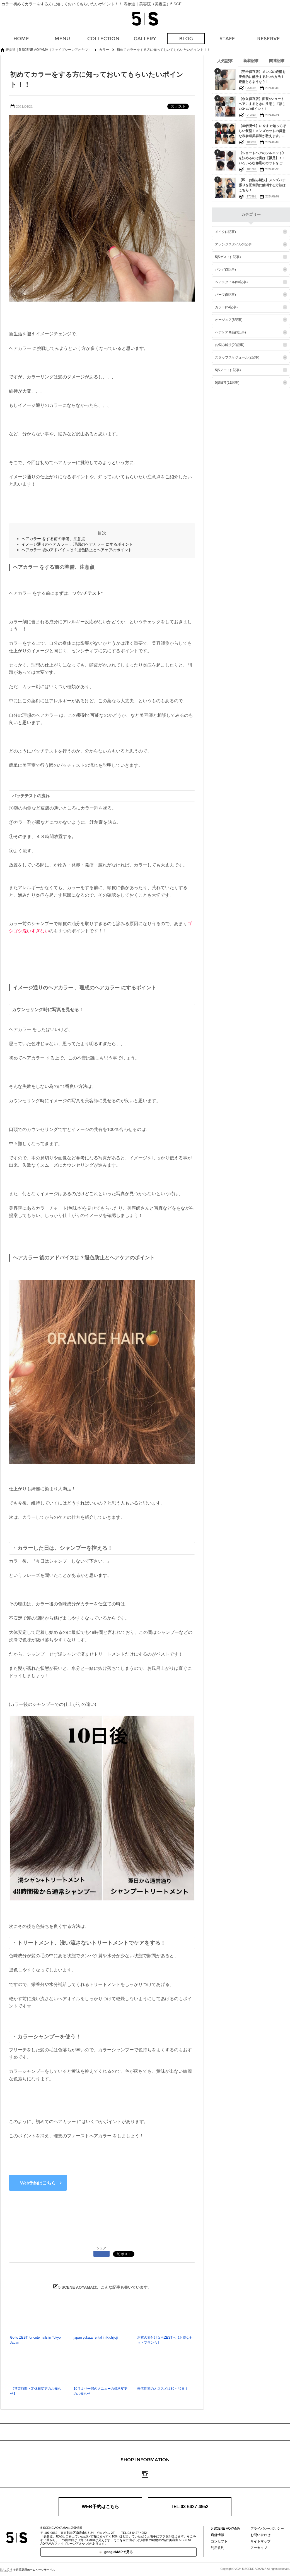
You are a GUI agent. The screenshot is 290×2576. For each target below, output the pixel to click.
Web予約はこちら (38, 2182)
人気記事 (225, 61)
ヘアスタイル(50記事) (231, 282)
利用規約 (217, 2548)
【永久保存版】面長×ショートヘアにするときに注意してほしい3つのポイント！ (262, 104)
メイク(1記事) (225, 232)
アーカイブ (258, 2548)
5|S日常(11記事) (227, 383)
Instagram (145, 2474)
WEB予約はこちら (100, 2506)
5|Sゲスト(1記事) (228, 257)
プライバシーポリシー (267, 2528)
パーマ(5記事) (225, 295)
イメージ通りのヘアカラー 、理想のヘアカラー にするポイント (77, 544)
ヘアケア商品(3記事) (230, 332)
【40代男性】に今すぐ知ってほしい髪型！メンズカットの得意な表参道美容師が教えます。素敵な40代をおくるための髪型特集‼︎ (262, 136)
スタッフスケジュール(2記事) (237, 357)
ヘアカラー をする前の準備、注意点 (53, 538)
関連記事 (277, 60)
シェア (101, 2248)
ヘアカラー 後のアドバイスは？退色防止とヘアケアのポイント (76, 550)
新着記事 (251, 60)
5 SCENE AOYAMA (225, 2528)
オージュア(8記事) (229, 320)
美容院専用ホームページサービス (27, 2569)
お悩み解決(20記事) (229, 345)
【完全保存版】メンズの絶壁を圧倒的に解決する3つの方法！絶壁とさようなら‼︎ (262, 77)
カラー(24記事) (226, 307)
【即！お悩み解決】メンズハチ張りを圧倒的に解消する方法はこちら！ (262, 185)
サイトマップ (260, 2541)
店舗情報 (217, 2535)
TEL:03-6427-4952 (189, 2506)
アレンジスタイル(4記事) (234, 244)
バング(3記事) (225, 269)
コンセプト (219, 2541)
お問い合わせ (260, 2535)
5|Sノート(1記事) (228, 370)
